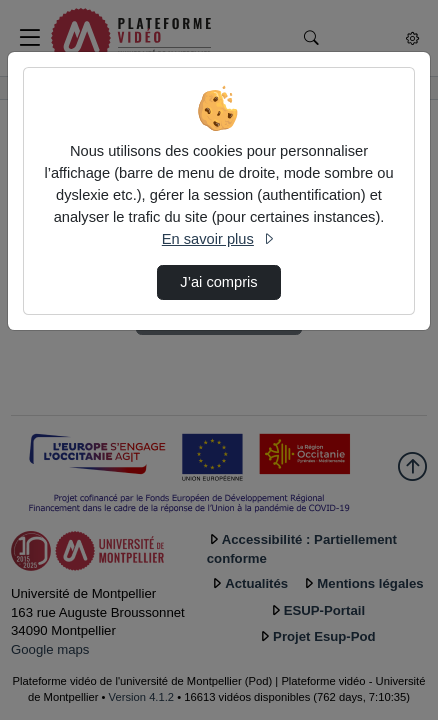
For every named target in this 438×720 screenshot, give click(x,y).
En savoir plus (219, 239)
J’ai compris (218, 282)
